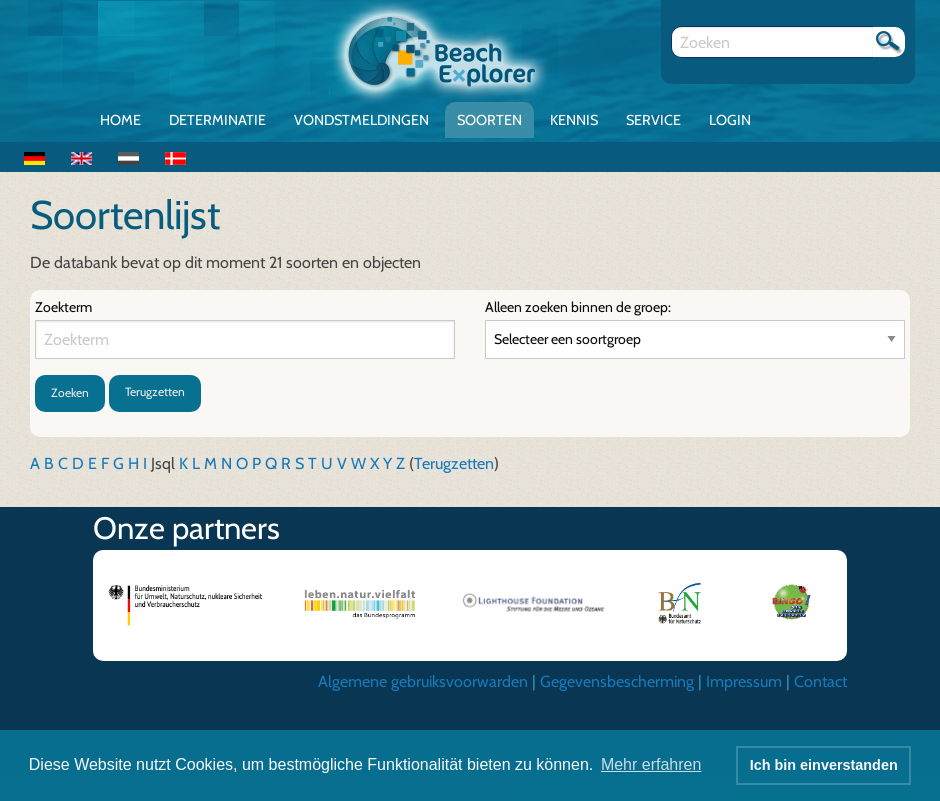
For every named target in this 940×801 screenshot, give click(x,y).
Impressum (744, 681)
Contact (820, 681)
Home (120, 120)
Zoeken (70, 392)
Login (730, 120)
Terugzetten (155, 391)
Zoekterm (63, 307)
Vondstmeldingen (361, 120)
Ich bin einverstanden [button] (824, 765)
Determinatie (217, 120)
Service (653, 120)
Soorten (489, 120)
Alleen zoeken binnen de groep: (578, 307)
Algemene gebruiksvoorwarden (423, 681)
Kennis (574, 120)
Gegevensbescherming (617, 681)
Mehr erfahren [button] (651, 764)
